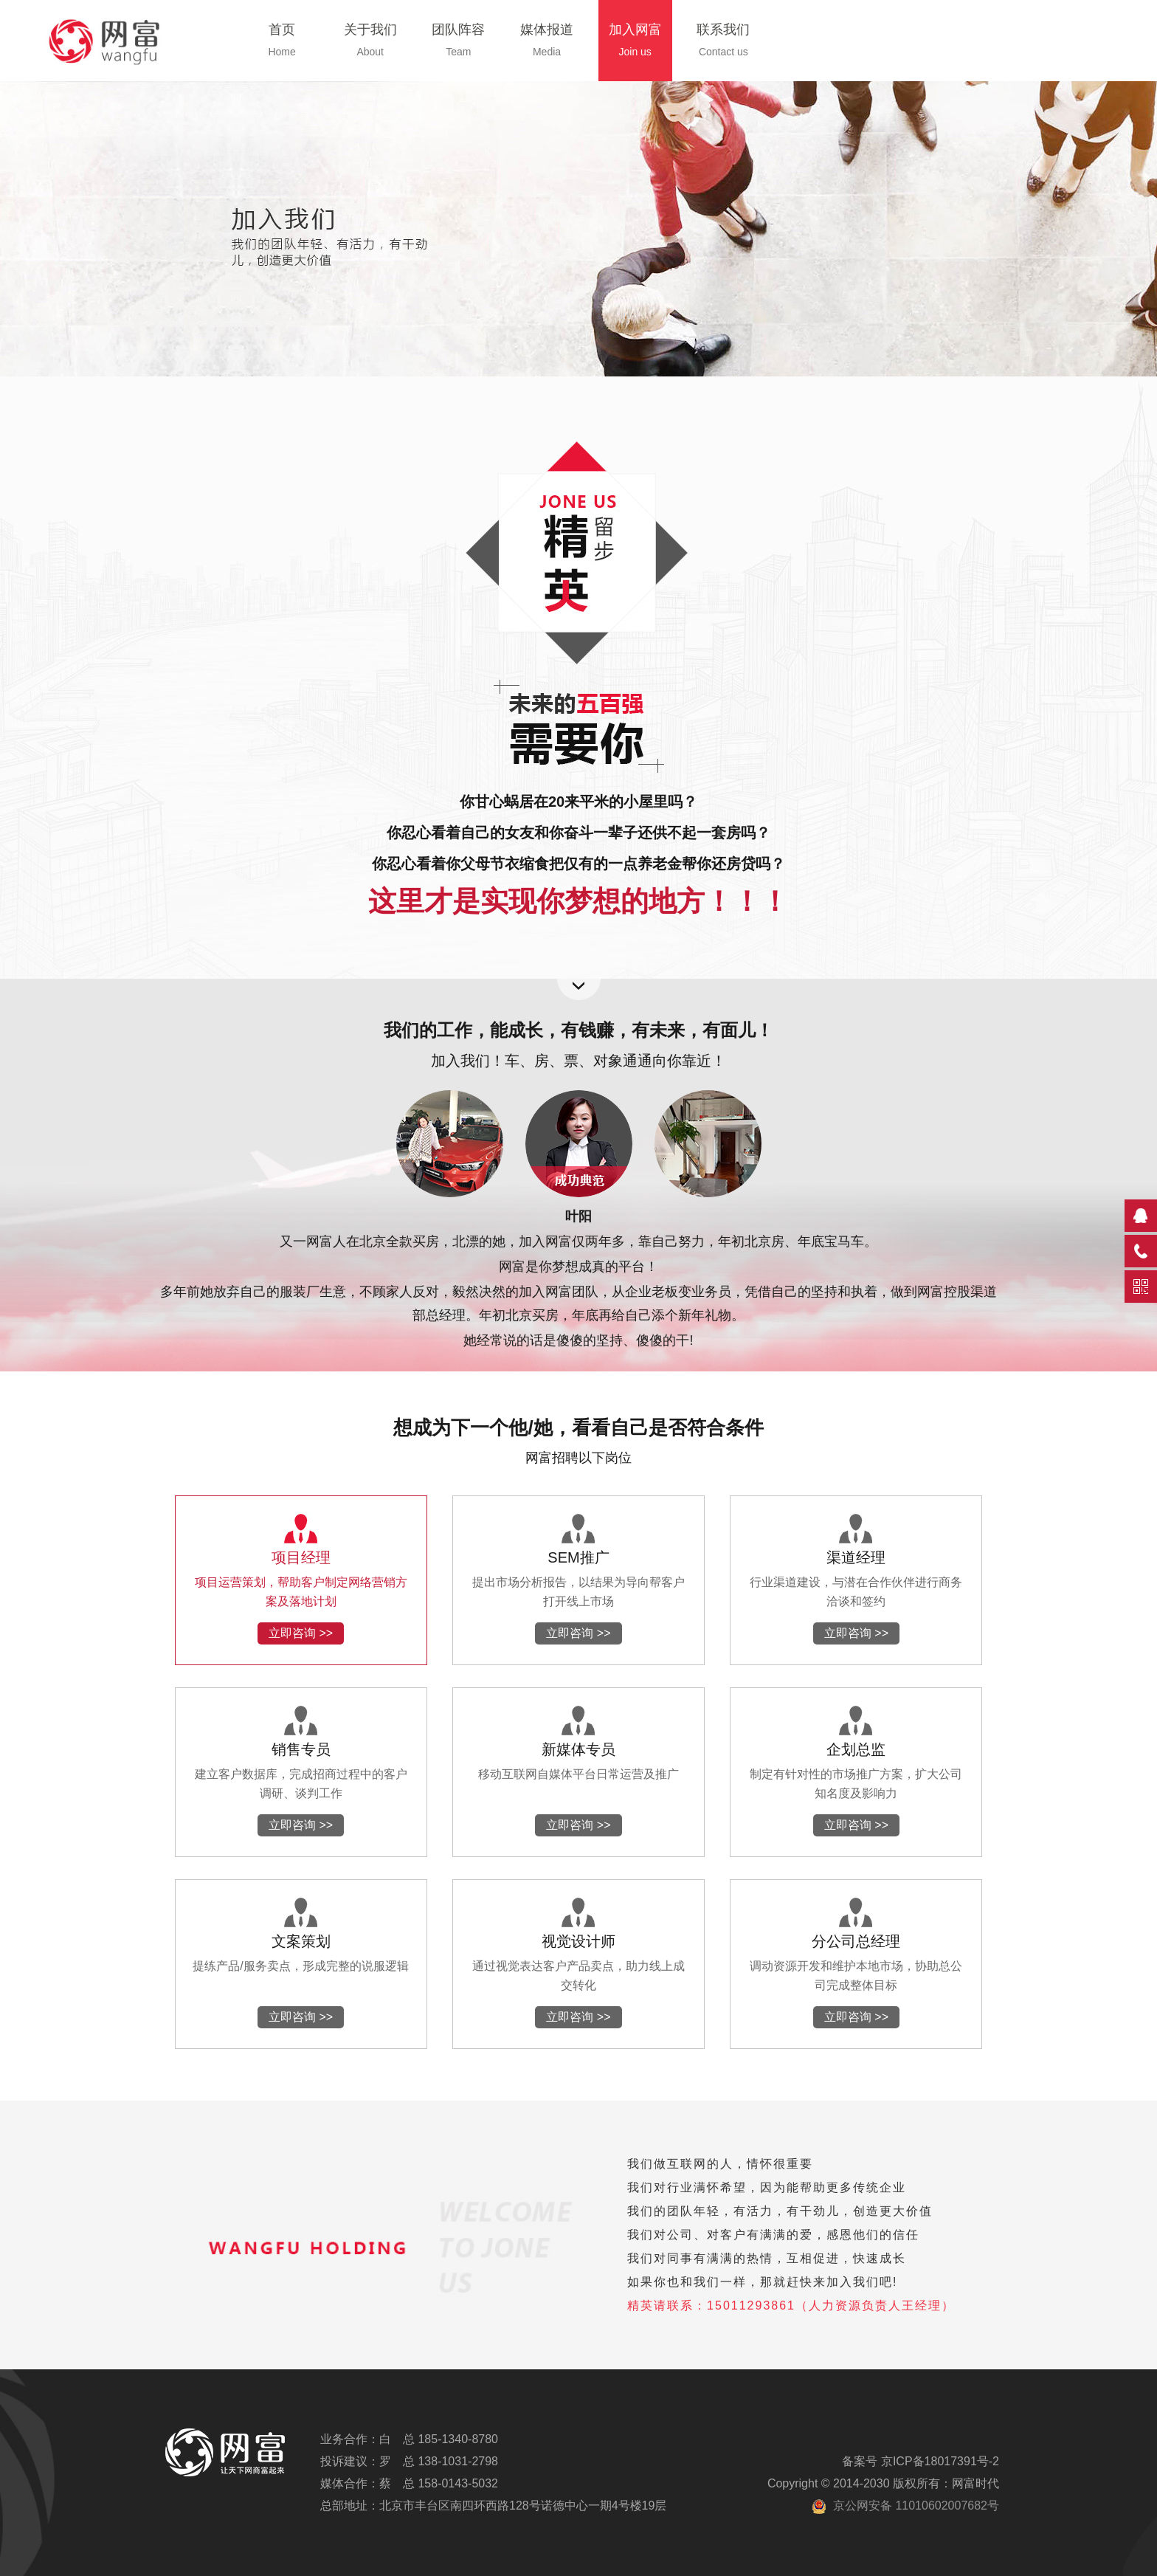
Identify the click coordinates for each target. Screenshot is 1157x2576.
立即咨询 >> (301, 1633)
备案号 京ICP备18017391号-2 (920, 2461)
